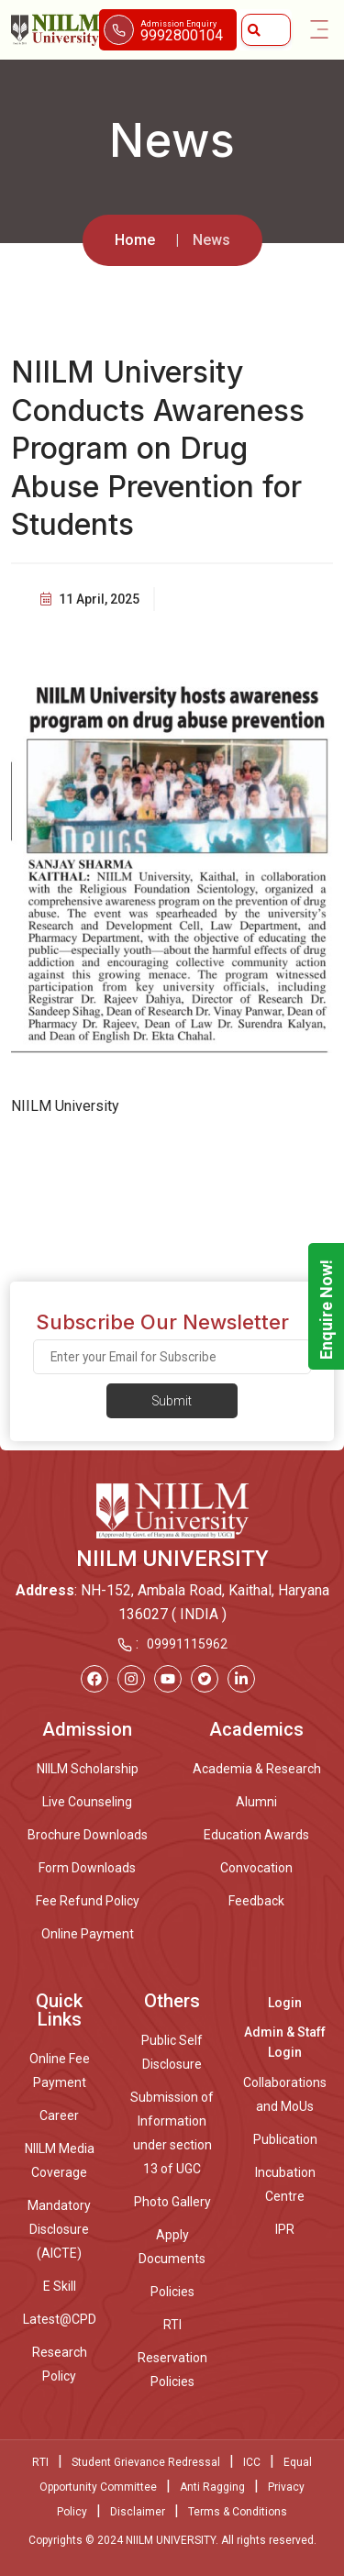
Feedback (256, 1900)
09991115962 (187, 1644)
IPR (284, 2229)
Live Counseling (87, 1801)
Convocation (256, 1867)
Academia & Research (257, 1768)
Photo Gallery (172, 2201)
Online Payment (87, 1933)
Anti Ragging (212, 2487)
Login (285, 2002)
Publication (285, 2139)
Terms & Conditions (237, 2511)
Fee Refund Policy (87, 1900)
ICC (252, 2462)
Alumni (256, 1801)
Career (59, 2115)
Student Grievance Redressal (146, 2462)
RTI (172, 2324)
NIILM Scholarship (88, 1768)
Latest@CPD (59, 2319)
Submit (172, 1400)
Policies (172, 2291)
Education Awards (256, 1834)
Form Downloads (87, 1867)
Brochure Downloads (88, 1834)
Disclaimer (137, 2511)
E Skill (59, 2286)
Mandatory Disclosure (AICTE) (59, 2229)
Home (135, 240)
